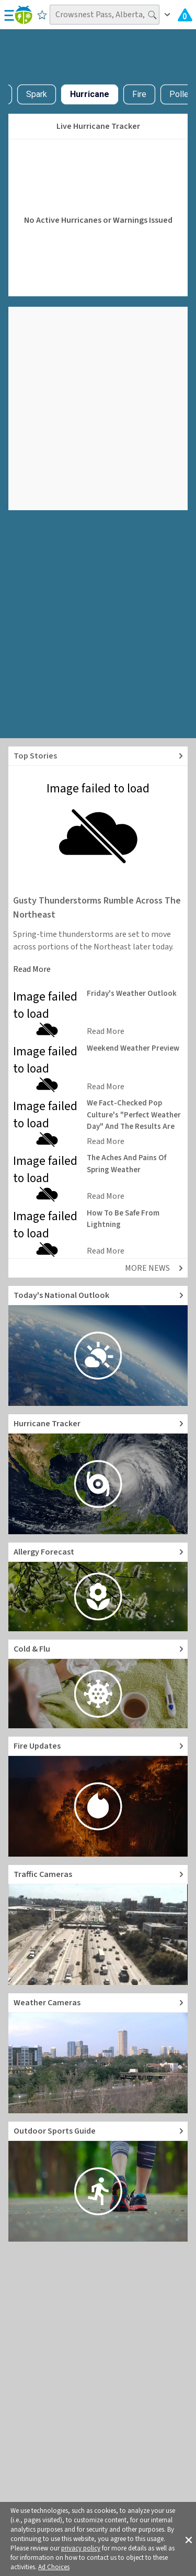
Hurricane (89, 94)
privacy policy (80, 2548)
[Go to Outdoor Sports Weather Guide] (98, 2182)
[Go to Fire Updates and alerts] (98, 1797)
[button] (189, 2539)
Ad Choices (54, 2567)
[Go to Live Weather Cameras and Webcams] (98, 2053)
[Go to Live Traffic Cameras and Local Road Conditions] (98, 1925)
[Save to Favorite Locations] (42, 14)
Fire (139, 94)
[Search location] (104, 15)
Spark (36, 94)
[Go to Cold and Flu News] (98, 1684)
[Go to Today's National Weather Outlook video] (98, 1346)
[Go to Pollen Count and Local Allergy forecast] (98, 1587)
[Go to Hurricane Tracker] (98, 1474)
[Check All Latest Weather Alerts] (185, 15)
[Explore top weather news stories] (98, 756)
